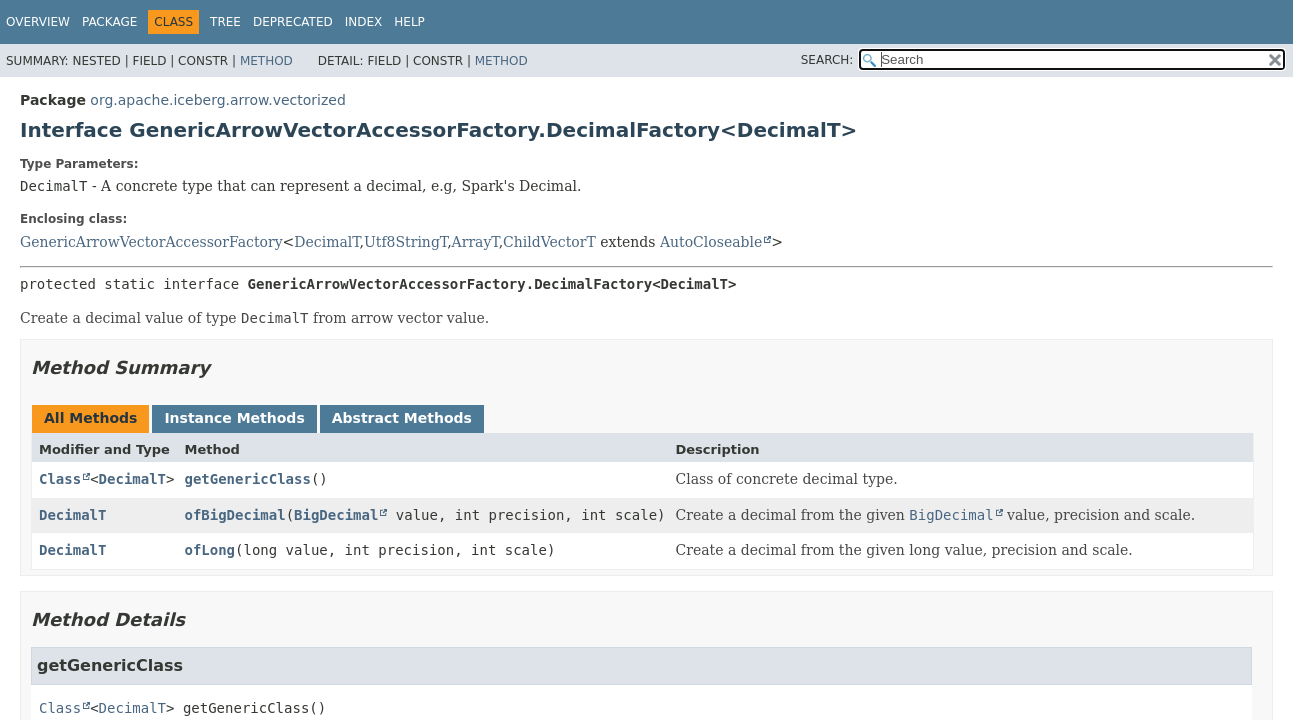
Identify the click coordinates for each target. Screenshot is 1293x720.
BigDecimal (336, 515)
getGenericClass (247, 479)
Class (60, 479)
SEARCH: (827, 60)
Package (109, 22)
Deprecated (293, 22)
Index (364, 22)
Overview (38, 22)
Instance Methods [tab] (234, 418)
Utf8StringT (405, 242)
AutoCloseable (711, 242)
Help (409, 22)
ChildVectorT (549, 242)
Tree (225, 22)
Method (266, 61)
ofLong (209, 550)
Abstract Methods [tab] (402, 418)
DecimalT (326, 242)
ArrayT (475, 242)
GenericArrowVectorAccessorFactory (151, 242)
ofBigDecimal (234, 515)
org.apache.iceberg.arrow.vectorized (218, 100)
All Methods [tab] (90, 418)
